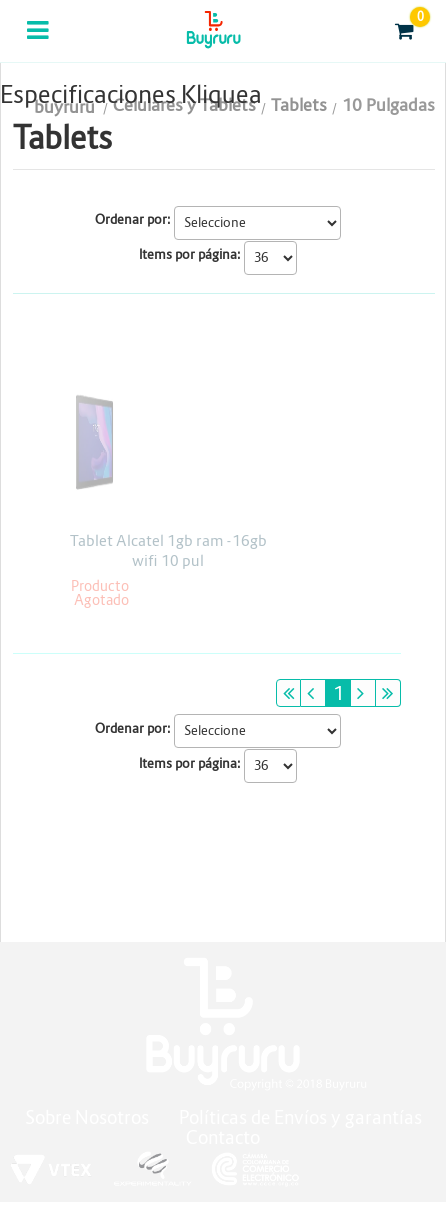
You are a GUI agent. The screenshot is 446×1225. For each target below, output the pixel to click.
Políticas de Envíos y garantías (300, 1117)
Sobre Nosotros (87, 1117)
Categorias (39, 43)
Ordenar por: (133, 219)
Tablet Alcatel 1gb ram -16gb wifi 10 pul (168, 550)
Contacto (223, 1137)
